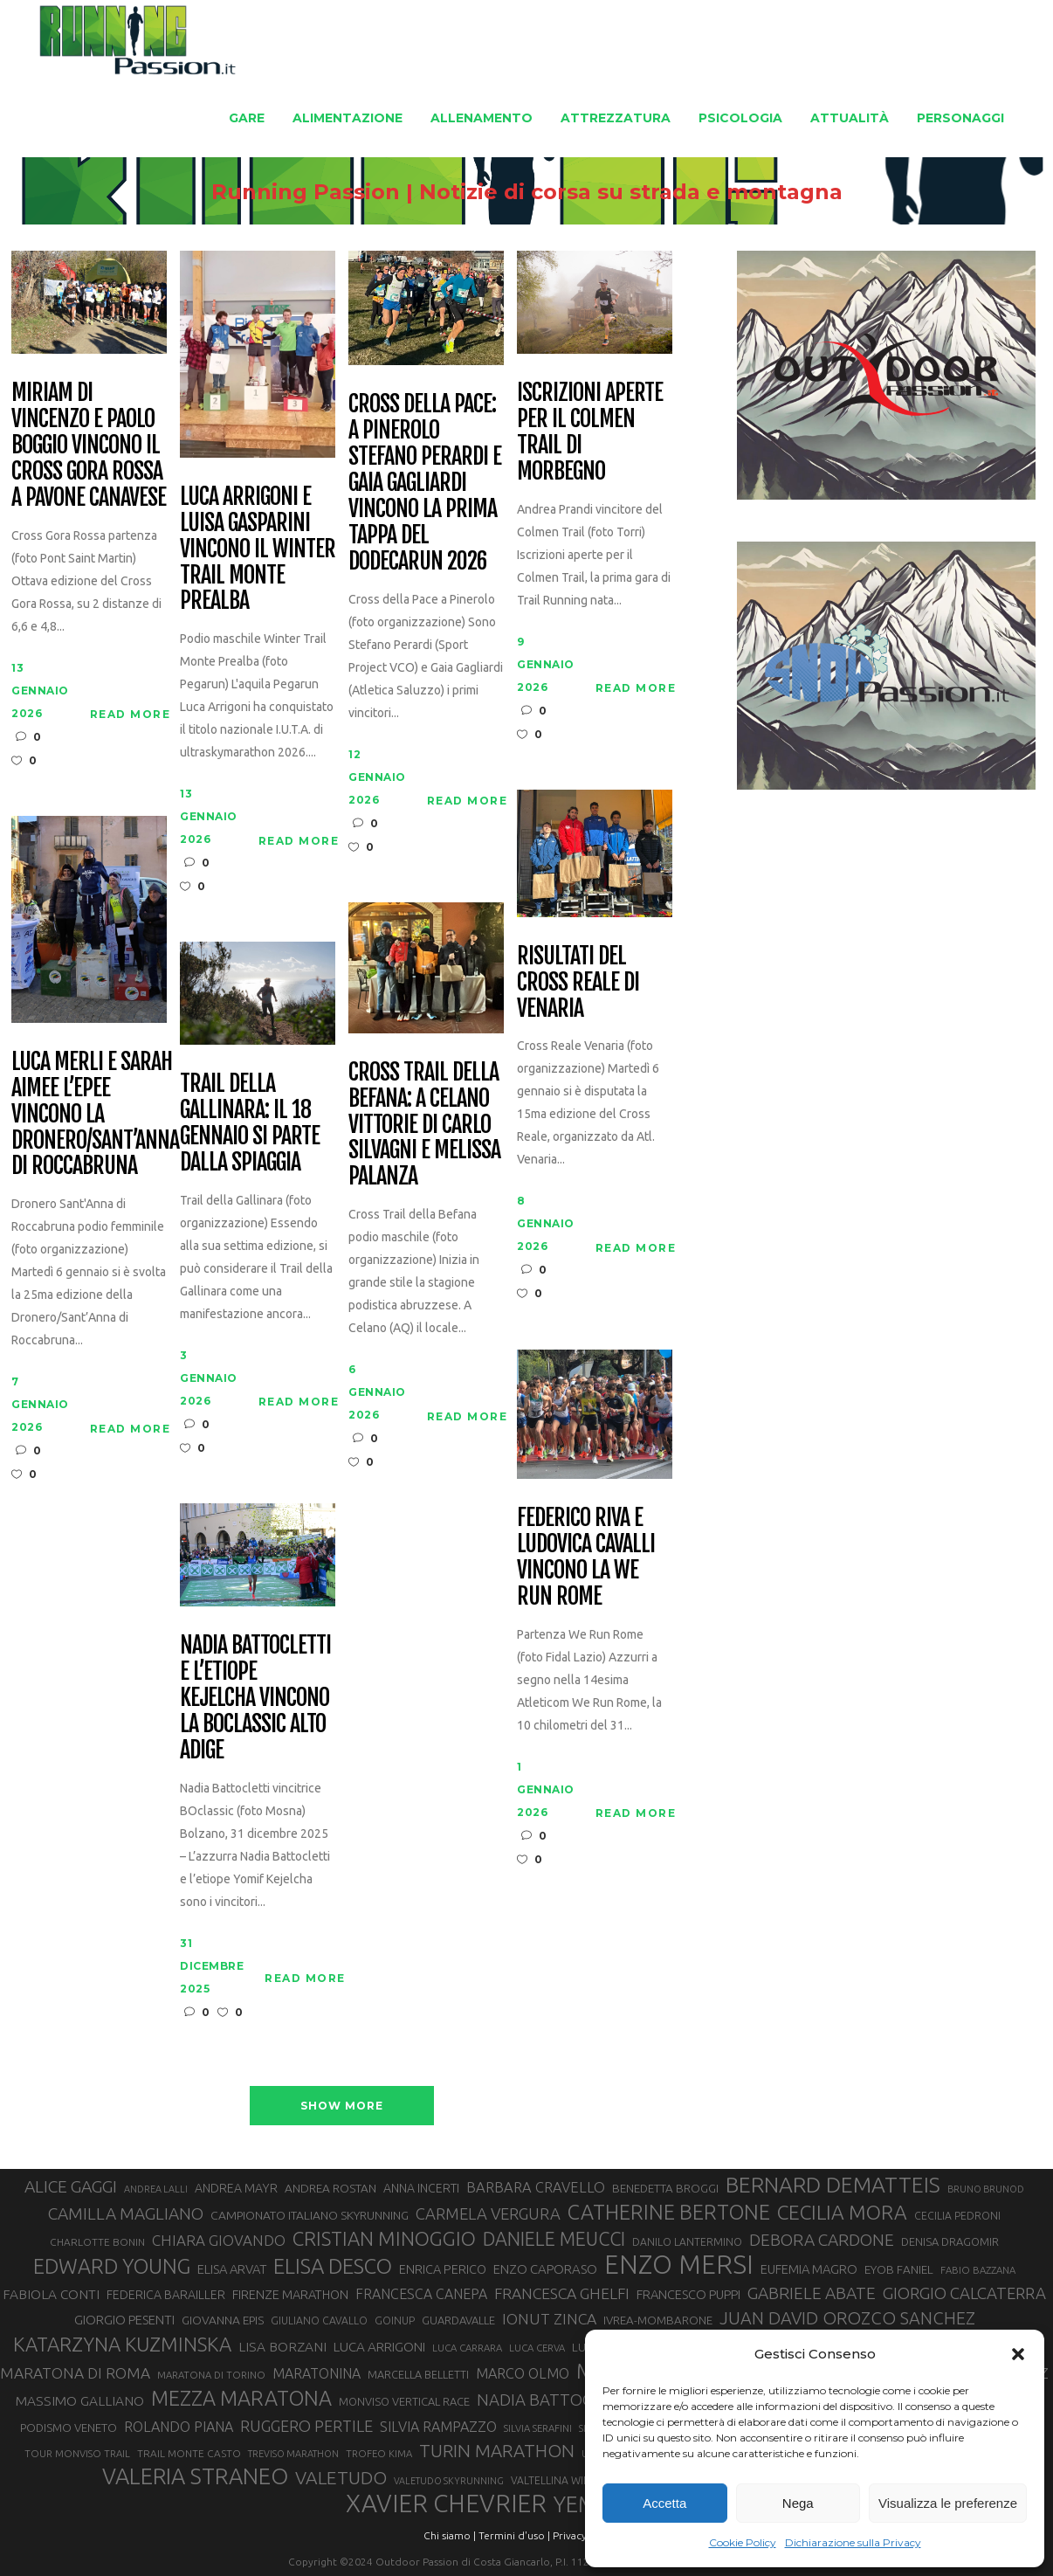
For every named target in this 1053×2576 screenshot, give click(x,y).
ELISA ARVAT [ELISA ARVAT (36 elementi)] (231, 2269)
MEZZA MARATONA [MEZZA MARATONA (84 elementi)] (241, 2397)
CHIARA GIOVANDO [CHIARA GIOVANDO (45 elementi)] (219, 2240)
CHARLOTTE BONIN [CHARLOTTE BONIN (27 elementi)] (97, 2242)
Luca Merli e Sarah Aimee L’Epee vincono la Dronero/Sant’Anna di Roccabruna (94, 1114)
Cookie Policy (742, 2542)
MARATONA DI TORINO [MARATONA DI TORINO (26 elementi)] (211, 2374)
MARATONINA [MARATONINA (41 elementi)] (316, 2373)
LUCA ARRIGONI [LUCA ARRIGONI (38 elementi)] (379, 2346)
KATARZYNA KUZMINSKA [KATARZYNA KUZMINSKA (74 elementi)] (122, 2344)
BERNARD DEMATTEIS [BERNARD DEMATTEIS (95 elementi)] (833, 2184)
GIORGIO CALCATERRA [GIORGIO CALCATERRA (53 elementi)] (964, 2293)
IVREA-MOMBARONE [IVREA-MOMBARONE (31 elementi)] (657, 2320)
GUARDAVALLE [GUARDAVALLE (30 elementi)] (458, 2320)
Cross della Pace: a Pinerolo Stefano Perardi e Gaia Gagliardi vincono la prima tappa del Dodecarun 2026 (424, 482)
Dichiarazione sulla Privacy (853, 2542)
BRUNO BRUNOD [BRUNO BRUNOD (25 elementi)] (985, 2189)
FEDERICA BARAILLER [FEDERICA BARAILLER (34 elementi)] (166, 2295)
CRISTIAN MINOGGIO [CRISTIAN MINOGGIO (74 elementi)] (384, 2238)
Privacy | (572, 2535)
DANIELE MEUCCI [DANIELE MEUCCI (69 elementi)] (554, 2238)
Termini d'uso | (514, 2535)
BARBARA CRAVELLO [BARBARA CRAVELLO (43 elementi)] (535, 2187)
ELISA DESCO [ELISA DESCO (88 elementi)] (332, 2266)
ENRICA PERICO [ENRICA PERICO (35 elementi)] (442, 2269)
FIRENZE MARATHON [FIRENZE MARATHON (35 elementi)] (290, 2294)
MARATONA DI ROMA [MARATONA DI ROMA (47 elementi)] (75, 2373)
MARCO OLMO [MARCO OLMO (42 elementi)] (522, 2373)
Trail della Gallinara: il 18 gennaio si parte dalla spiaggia (249, 1123)
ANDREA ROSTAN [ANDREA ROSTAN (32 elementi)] (330, 2188)
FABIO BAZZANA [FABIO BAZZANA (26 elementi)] (977, 2270)
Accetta (664, 2503)
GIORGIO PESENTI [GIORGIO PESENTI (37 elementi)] (124, 2319)
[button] (1018, 2354)
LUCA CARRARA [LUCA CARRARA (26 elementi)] (467, 2347)
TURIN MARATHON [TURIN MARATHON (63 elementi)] (497, 2451)
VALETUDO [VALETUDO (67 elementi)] (341, 2477)
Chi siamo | (449, 2535)
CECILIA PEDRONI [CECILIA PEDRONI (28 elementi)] (957, 2215)
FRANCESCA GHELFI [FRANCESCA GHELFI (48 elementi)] (562, 2293)
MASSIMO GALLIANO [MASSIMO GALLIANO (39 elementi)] (80, 2400)
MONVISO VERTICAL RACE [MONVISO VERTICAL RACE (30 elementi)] (404, 2401)
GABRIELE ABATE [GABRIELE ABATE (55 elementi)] (811, 2293)
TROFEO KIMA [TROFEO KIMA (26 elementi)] (379, 2453)
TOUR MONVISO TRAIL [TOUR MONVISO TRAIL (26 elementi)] (77, 2453)
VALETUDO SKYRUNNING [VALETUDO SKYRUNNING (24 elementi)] (449, 2481)
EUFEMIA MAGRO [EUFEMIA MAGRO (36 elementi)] (808, 2269)
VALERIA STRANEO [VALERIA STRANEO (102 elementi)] (195, 2476)
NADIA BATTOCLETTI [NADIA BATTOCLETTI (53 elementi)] (555, 2400)
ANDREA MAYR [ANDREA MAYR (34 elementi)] (236, 2188)
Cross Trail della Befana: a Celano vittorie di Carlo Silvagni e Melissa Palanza (423, 1125)
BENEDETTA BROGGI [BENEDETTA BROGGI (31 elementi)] (665, 2188)
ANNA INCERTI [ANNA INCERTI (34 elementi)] (421, 2188)
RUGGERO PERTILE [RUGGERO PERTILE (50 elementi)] (306, 2425)
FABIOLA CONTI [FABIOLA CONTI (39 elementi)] (51, 2294)
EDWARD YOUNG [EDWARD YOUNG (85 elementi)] (111, 2266)
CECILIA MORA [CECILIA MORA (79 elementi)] (842, 2212)
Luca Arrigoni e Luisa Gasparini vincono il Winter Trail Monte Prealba (257, 549)
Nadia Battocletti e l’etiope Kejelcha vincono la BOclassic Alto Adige (255, 1698)
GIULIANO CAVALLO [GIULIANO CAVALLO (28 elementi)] (319, 2320)
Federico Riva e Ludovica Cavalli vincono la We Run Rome (585, 1557)
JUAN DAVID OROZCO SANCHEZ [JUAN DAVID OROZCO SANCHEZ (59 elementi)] (847, 2318)
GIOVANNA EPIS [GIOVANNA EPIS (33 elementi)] (223, 2320)
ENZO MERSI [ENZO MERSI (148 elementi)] (679, 2265)
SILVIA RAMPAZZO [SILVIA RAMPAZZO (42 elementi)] (438, 2426)
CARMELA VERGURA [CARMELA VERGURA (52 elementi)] (488, 2213)
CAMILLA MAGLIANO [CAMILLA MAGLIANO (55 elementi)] (125, 2213)
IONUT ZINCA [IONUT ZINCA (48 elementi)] (549, 2318)
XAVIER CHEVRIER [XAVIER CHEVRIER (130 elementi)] (446, 2503)
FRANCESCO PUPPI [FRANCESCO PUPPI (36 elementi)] (688, 2294)
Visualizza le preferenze (947, 2503)
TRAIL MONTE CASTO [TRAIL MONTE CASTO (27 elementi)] (189, 2453)
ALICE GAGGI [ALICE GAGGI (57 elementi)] (70, 2186)
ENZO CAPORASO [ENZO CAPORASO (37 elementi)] (545, 2269)
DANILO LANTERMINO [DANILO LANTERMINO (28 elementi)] (687, 2242)
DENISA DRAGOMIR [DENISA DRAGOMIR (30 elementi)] (950, 2241)
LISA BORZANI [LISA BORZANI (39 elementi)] (282, 2346)
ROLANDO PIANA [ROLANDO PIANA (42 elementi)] (178, 2426)
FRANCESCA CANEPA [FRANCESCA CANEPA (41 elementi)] (421, 2294)
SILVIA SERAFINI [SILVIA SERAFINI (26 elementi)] (538, 2428)
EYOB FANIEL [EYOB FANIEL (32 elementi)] (898, 2269)
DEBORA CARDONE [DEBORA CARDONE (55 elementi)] (821, 2239)
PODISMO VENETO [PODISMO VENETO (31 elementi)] (68, 2427)
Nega (798, 2503)
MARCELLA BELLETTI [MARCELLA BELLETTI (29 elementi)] (418, 2374)
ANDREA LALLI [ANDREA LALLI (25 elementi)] (156, 2189)
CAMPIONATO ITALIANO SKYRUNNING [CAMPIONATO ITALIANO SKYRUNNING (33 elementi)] (309, 2215)
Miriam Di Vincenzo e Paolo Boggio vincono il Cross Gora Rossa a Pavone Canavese (88, 445)
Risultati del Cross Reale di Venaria (577, 982)
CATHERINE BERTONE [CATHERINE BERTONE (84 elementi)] (669, 2211)
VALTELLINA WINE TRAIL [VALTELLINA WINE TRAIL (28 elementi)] (569, 2480)
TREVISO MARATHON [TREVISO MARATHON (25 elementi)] (293, 2453)
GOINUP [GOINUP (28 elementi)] (395, 2320)
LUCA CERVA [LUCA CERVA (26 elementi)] (537, 2347)
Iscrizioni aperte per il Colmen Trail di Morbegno (589, 432)
